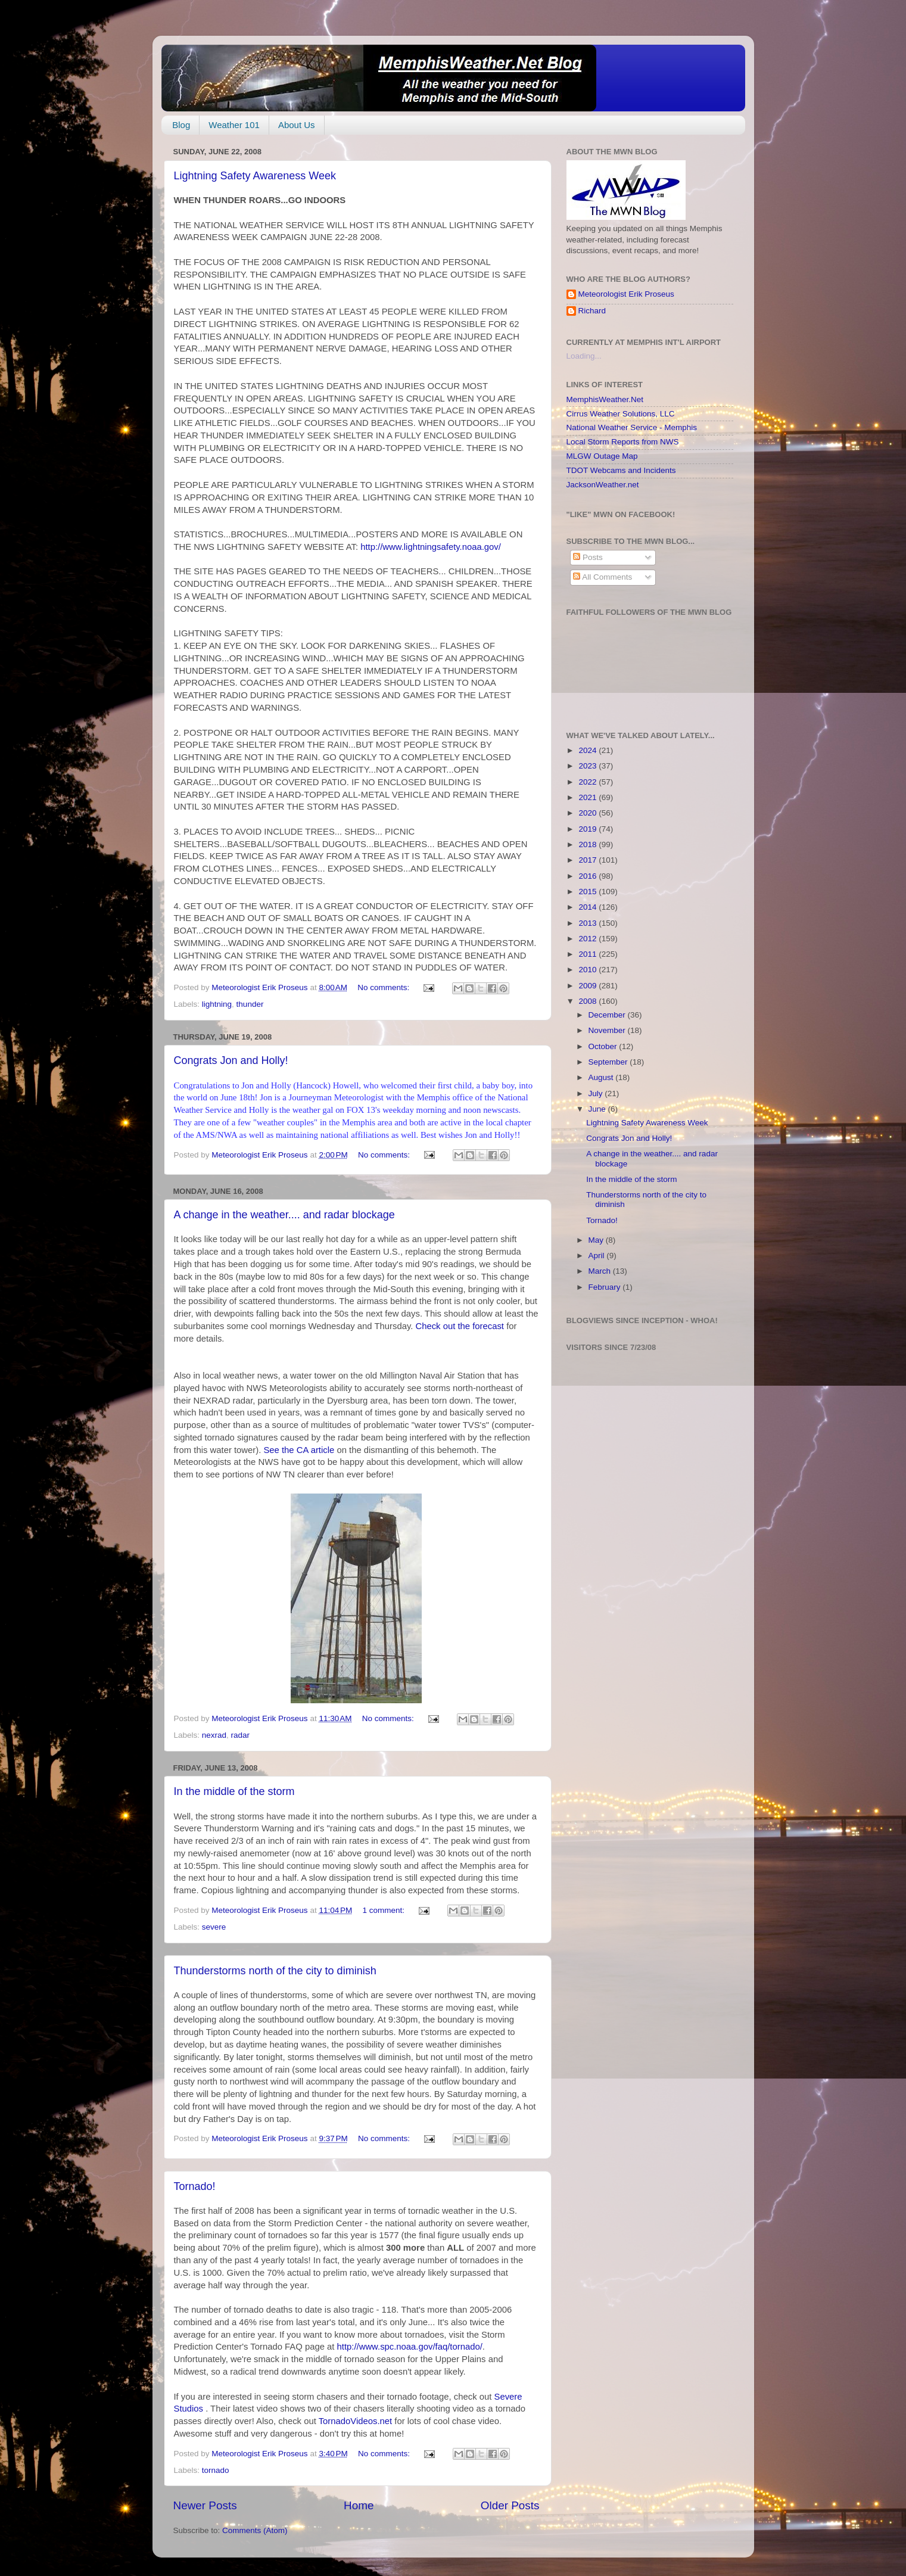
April (598, 1255)
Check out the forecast (460, 1326)
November (608, 1030)
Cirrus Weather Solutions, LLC (620, 413)
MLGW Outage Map (602, 456)
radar (240, 1735)
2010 (588, 969)
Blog (181, 125)
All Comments (602, 577)
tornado (215, 2470)
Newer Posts (205, 2505)
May (597, 1240)
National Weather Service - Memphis (632, 427)
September (609, 1061)
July (597, 1093)
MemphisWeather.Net (605, 399)
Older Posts (510, 2505)
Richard (592, 310)
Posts (588, 557)
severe (214, 1926)
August (602, 1077)
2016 (588, 876)
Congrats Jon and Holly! (231, 1060)
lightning (217, 1004)
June (598, 1109)
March (601, 1271)
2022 (588, 781)
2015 (588, 891)
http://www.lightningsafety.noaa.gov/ (430, 547)
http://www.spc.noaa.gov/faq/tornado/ (409, 2346)
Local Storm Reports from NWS (622, 441)
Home (358, 2505)
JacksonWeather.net (602, 484)
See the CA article (300, 1450)
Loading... (584, 355)
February (606, 1287)
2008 (588, 1001)
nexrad (214, 1735)
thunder (250, 1004)
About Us (296, 125)
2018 (588, 844)
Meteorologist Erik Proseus (626, 294)
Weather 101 (234, 125)
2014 (588, 907)
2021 (588, 797)
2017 (588, 859)
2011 (588, 954)
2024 (588, 750)
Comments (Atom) (255, 2530)
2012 (588, 938)
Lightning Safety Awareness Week (255, 176)
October (604, 1046)
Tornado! (195, 2186)
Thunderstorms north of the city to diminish (275, 1971)
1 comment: (385, 1910)
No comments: (384, 987)
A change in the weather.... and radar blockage (284, 1215)
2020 (588, 812)
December (608, 1014)
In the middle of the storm (234, 1791)
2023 (588, 765)
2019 (588, 829)
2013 (588, 923)
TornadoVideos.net (357, 2421)
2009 (588, 985)
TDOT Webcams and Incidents (621, 470)
